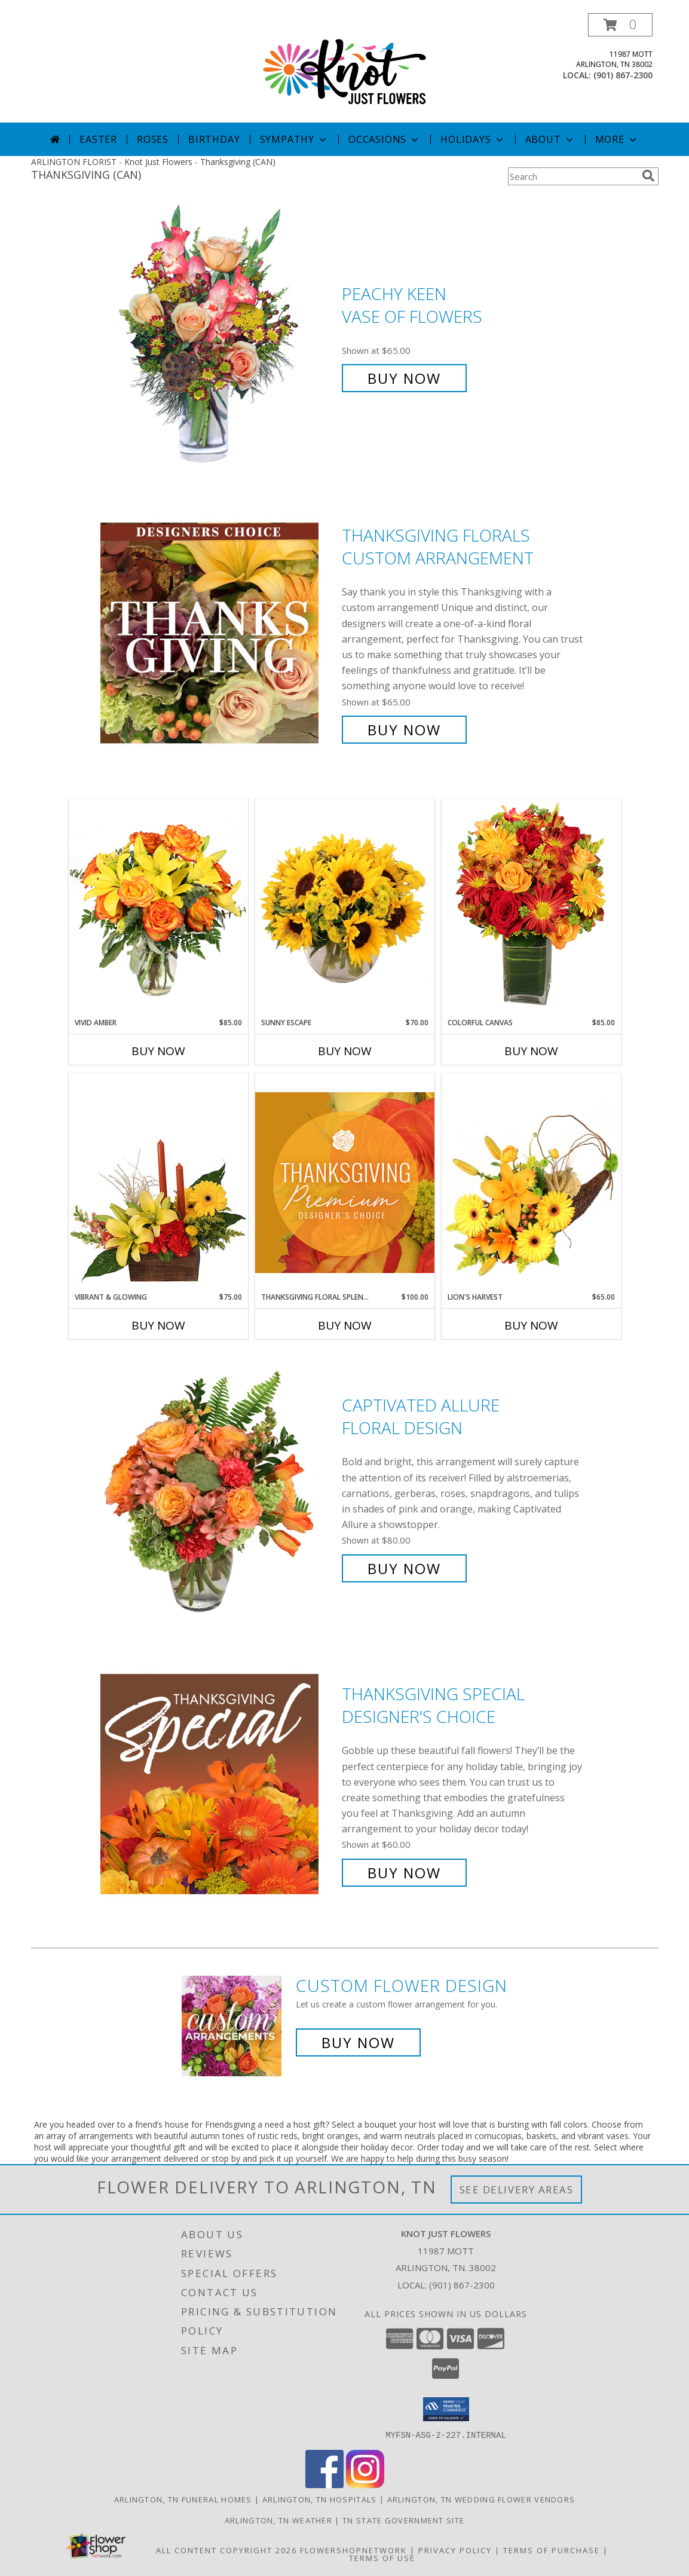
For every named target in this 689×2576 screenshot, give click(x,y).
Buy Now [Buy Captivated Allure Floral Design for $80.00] (404, 1568)
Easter (98, 139)
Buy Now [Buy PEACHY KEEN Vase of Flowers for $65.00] (404, 378)
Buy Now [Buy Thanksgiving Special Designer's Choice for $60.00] (404, 1873)
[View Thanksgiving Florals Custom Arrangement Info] (218, 632)
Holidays (472, 139)
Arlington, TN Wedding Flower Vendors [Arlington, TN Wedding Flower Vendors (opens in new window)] (481, 2499)
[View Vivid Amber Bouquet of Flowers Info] (158, 907)
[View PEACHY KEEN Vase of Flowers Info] (218, 336)
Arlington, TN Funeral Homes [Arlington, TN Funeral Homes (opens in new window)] (183, 2499)
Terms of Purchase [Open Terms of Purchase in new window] (551, 2549)
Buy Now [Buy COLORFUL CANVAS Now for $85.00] (531, 1051)
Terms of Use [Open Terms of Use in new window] (382, 2557)
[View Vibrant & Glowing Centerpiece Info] (158, 1182)
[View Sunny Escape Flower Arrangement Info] (344, 908)
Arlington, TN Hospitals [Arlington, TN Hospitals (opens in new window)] (319, 2499)
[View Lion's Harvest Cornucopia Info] (531, 1182)
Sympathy (294, 139)
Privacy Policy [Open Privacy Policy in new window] (455, 2549)
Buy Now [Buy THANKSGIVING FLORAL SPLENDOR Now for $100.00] (345, 1325)
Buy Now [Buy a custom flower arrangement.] (358, 2042)
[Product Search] (572, 176)
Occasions (384, 139)
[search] (648, 175)
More (617, 139)
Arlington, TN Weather (278, 2519)
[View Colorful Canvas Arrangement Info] (531, 907)
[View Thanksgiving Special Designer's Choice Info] (218, 1783)
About (550, 139)
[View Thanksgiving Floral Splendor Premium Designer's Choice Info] (344, 1182)
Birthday (214, 139)
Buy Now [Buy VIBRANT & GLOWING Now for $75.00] (158, 1325)
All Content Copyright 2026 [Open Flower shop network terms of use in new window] (226, 2549)
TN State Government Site (403, 2519)
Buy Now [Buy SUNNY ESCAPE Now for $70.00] (345, 1051)
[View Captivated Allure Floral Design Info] (218, 1487)
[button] (620, 24)
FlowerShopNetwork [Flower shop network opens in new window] (353, 2549)
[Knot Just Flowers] (344, 68)
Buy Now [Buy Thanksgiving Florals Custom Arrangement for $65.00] (404, 730)
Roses (153, 139)
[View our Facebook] (324, 2484)
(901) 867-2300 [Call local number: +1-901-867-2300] (623, 75)
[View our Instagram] (365, 2484)
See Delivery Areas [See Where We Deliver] (517, 2189)
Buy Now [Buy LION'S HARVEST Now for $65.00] (531, 1325)
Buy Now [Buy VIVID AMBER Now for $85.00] (158, 1051)
